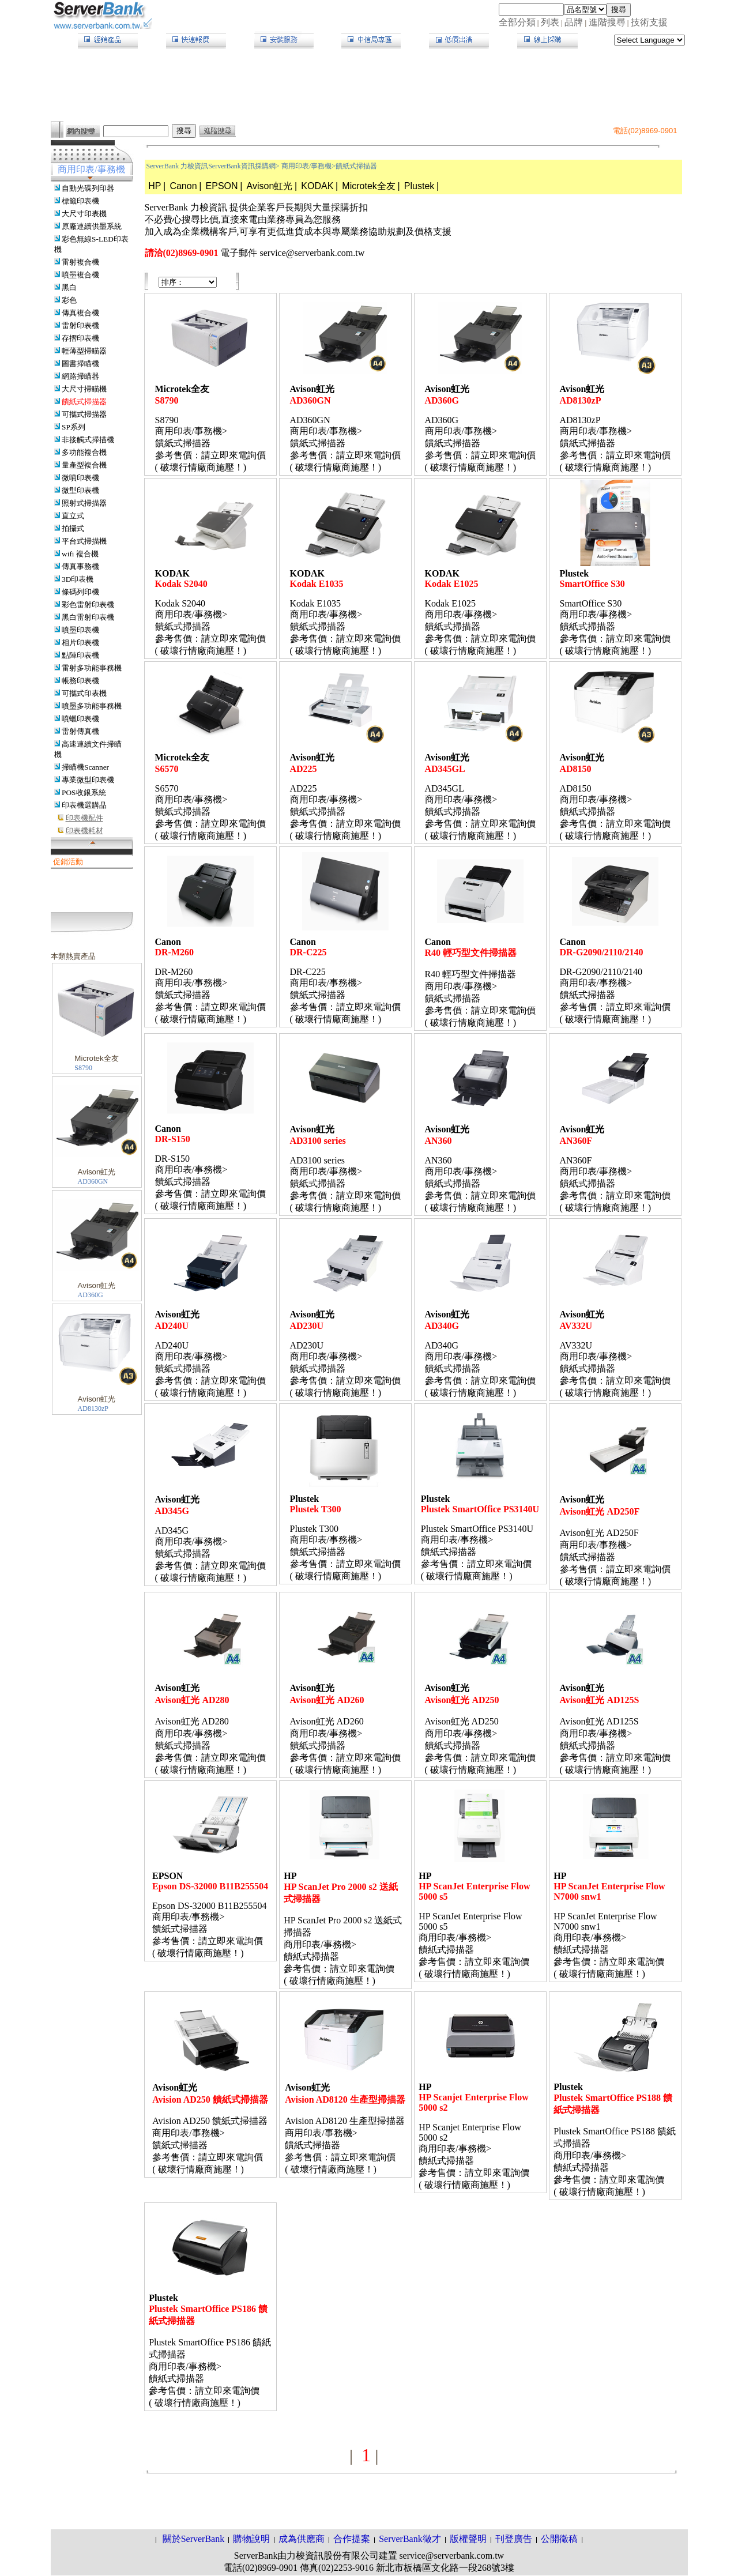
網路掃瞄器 (80, 376)
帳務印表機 (80, 680)
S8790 (83, 1068)
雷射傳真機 (80, 731)
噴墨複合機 (80, 274)
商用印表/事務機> (308, 166)
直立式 (73, 515)
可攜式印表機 (84, 693)
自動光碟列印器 (88, 188)
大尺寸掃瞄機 (84, 389)
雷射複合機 (80, 262)
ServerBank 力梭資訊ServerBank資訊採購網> (213, 166)
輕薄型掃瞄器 (84, 351)
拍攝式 (73, 528)
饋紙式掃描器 (84, 401)
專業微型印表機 (88, 779)
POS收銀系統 (84, 792)
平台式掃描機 (84, 541)
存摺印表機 (80, 338)
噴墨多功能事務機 (92, 706)
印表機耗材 (84, 830)
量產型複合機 (84, 465)
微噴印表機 (80, 477)
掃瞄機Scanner (85, 767)
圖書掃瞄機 (80, 363)
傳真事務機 (80, 566)
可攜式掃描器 (84, 414)
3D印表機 (77, 579)
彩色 (69, 300)
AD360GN (93, 1181)
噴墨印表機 (80, 630)
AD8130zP (93, 1408)
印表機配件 (84, 818)
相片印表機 (80, 642)
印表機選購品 (84, 805)
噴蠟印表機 (80, 718)
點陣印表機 (80, 655)
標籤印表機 (80, 201)
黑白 (69, 287)
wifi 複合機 (80, 553)
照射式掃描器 (84, 503)
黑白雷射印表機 (88, 617)
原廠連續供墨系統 (92, 226)
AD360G (90, 1295)
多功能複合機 (84, 452)
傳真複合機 (80, 312)
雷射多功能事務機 (92, 668)
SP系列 (73, 427)
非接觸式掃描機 (88, 439)
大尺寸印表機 (84, 213)
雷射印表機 (80, 325)
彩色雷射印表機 (88, 604)
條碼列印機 (80, 591)
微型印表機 (80, 490)
